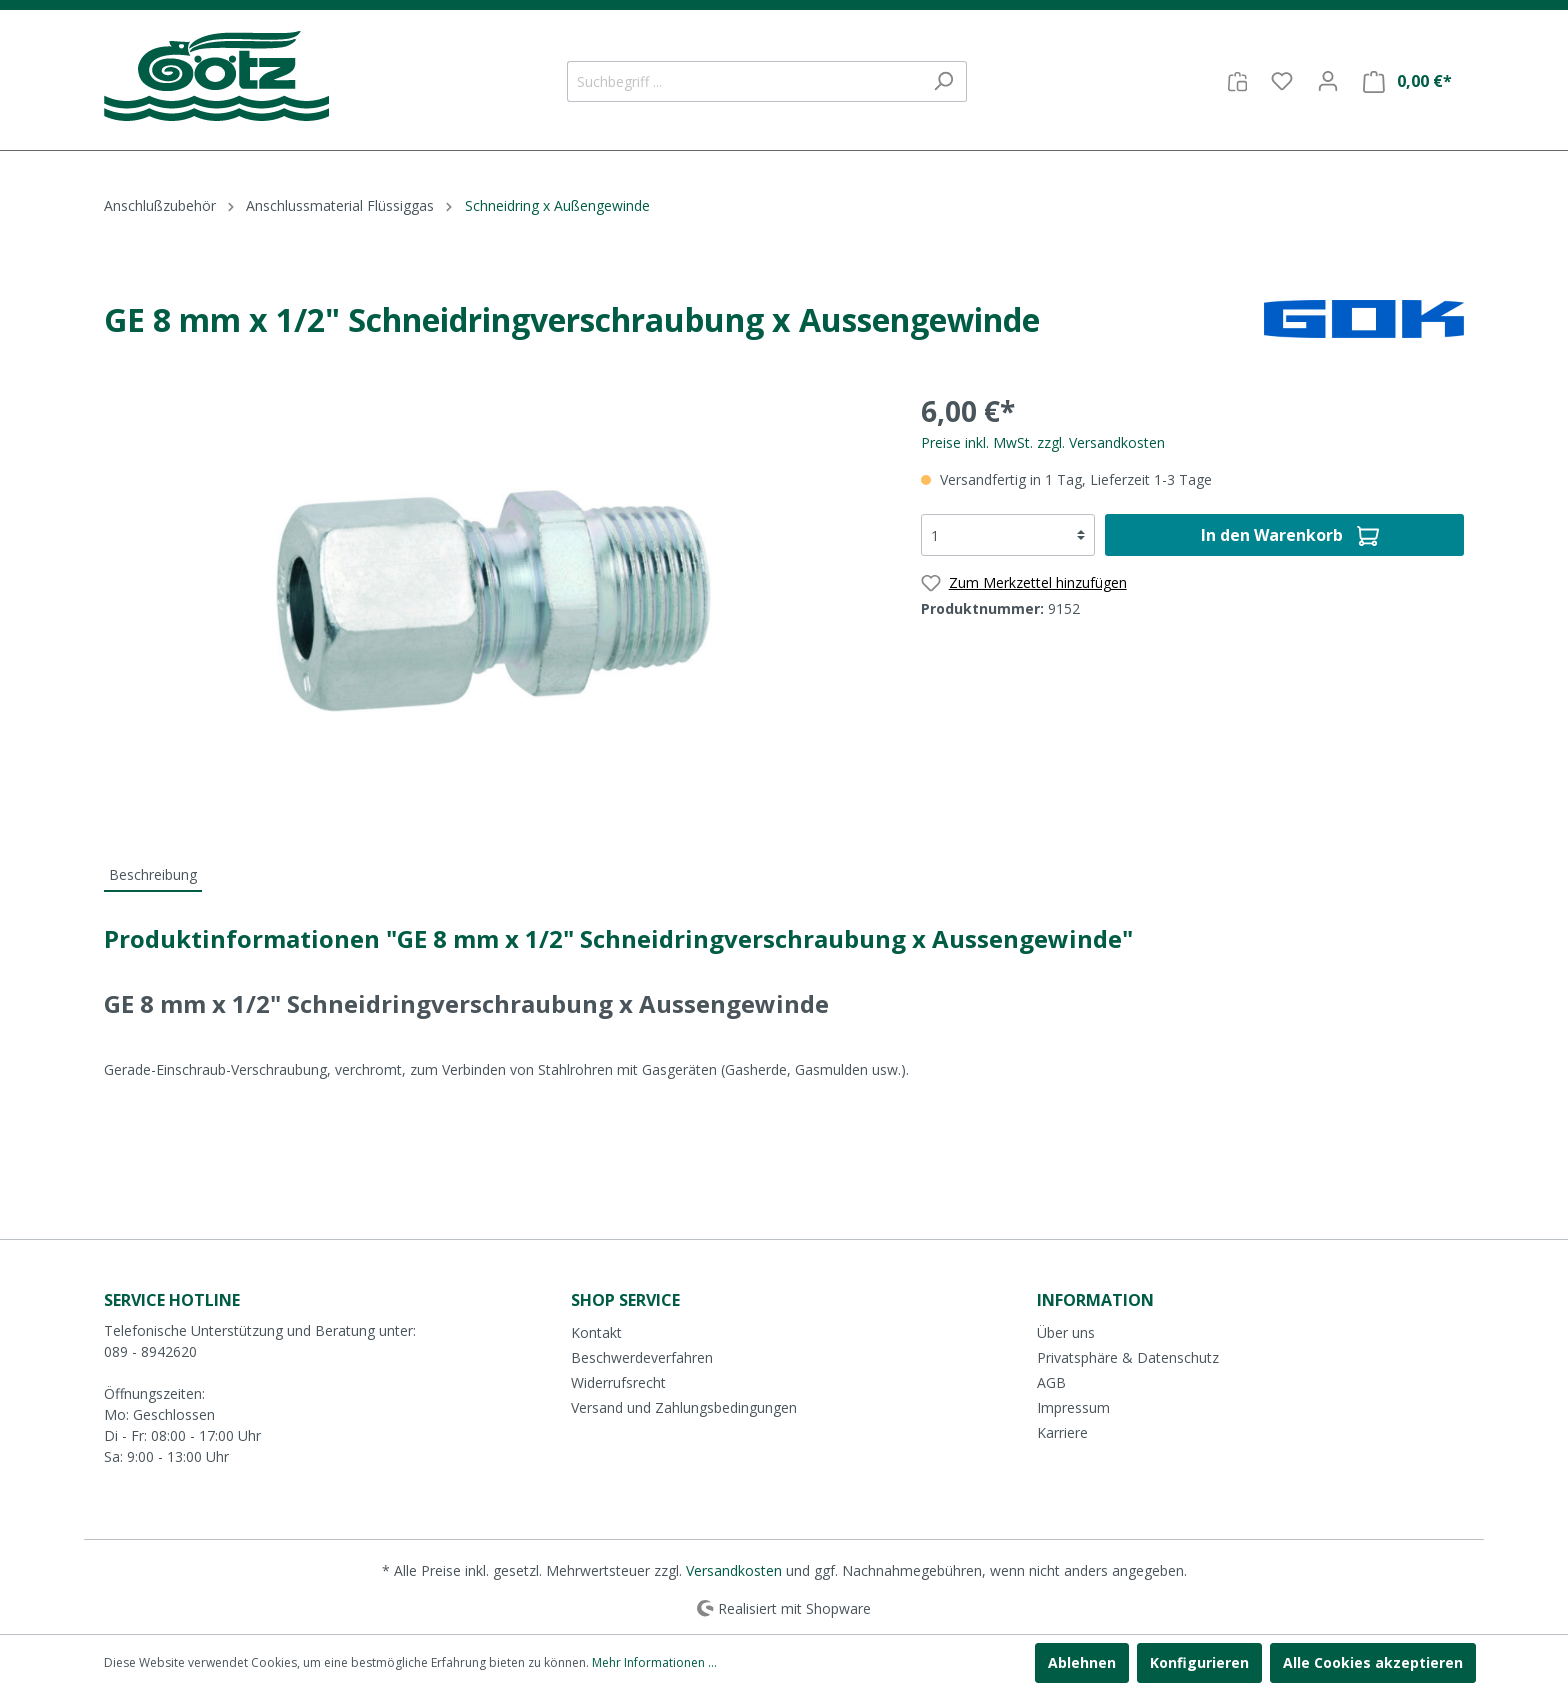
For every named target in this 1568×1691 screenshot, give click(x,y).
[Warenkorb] (1407, 81)
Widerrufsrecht (618, 1382)
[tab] (153, 874)
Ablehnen (1082, 1662)
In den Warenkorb (1290, 532)
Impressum (1073, 1407)
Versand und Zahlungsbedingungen (684, 1407)
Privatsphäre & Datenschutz (1128, 1357)
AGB (1051, 1382)
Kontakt (596, 1332)
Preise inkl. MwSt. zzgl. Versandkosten (1043, 442)
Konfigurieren (1199, 1662)
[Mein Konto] (1328, 81)
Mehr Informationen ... (654, 1662)
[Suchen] (943, 81)
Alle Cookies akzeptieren (1373, 1662)
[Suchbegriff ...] (744, 81)
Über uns (1066, 1332)
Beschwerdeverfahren (642, 1357)
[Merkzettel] (1282, 81)
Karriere (1062, 1432)
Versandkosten (734, 1570)
